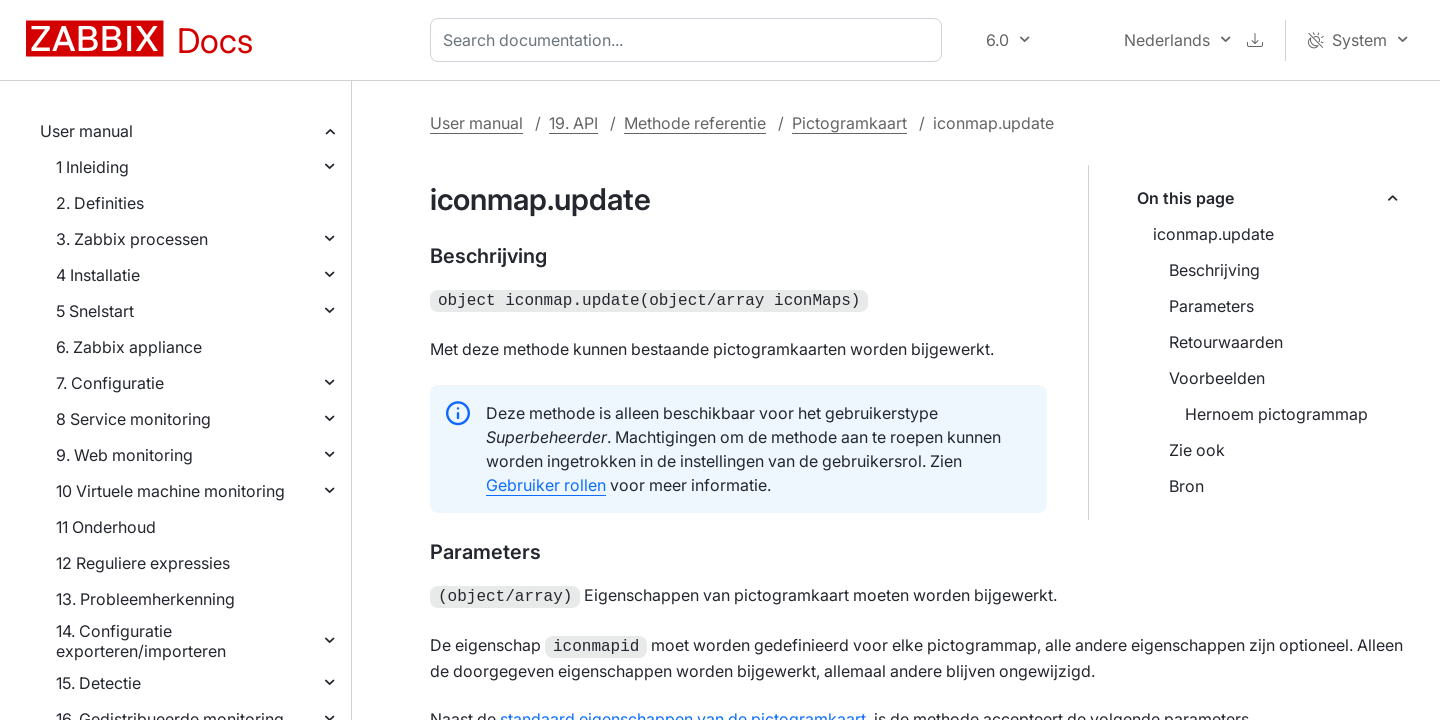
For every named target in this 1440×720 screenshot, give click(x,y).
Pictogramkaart (849, 123)
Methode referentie (695, 123)
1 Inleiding (92, 167)
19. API (573, 123)
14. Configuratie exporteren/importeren (141, 641)
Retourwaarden (1226, 342)
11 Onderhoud (106, 527)
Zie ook (1197, 450)
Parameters (1211, 306)
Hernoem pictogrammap (1276, 414)
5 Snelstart (95, 311)
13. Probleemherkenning (145, 599)
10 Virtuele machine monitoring (170, 491)
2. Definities (100, 203)
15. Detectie (98, 683)
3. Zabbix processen (132, 239)
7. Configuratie (110, 383)
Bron (1186, 486)
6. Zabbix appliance (129, 347)
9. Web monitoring (124, 455)
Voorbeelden (1217, 378)
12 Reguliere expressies (143, 563)
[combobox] (690, 40)
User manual (86, 131)
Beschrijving (1214, 270)
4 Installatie (98, 275)
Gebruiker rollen (546, 483)
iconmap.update (1213, 234)
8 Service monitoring (133, 419)
